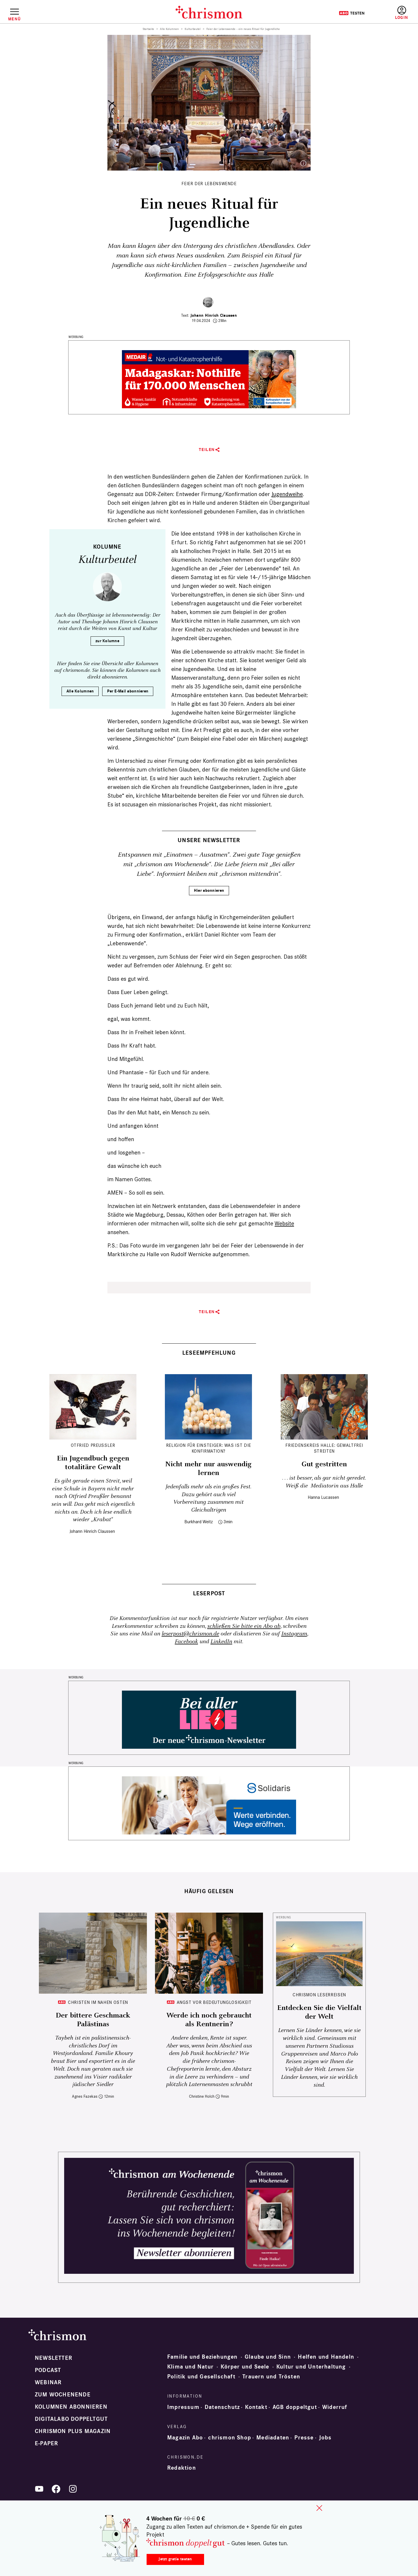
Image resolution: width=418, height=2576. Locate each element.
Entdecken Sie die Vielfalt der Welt (319, 2012)
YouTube (39, 2488)
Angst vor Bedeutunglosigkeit (214, 2002)
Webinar (48, 2382)
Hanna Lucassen (323, 1497)
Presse (304, 2437)
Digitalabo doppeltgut (71, 2419)
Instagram (294, 1634)
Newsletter (53, 2358)
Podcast (48, 2370)
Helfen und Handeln (326, 2356)
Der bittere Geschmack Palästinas (93, 2020)
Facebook (186, 1642)
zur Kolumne (107, 640)
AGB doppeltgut (295, 2407)
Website (284, 1223)
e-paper (46, 2443)
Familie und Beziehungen (202, 2356)
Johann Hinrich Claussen (213, 315)
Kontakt (256, 2407)
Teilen (207, 449)
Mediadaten (272, 2437)
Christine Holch (202, 2096)
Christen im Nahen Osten (98, 2002)
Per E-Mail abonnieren (127, 691)
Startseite (148, 29)
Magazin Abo (185, 2437)
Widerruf (334, 2407)
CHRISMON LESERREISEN (319, 1994)
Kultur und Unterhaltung (311, 2366)
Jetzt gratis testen (175, 2559)
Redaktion (181, 2467)
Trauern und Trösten (271, 2376)
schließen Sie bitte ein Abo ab (243, 1626)
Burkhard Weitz (198, 1521)
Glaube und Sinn (268, 2356)
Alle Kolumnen (169, 29)
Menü (14, 19)
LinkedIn (221, 1642)
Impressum (183, 2407)
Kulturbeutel (193, 29)
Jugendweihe (287, 494)
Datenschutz (222, 2407)
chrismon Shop (229, 2437)
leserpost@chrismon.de (190, 1634)
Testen (351, 13)
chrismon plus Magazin (73, 2431)
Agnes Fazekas (85, 2096)
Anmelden (401, 13)
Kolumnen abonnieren (71, 2406)
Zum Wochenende (63, 2394)
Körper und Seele (245, 2366)
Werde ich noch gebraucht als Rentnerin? (209, 2020)
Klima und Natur (190, 2366)
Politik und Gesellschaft (201, 2376)
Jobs (325, 2437)
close (319, 2508)
